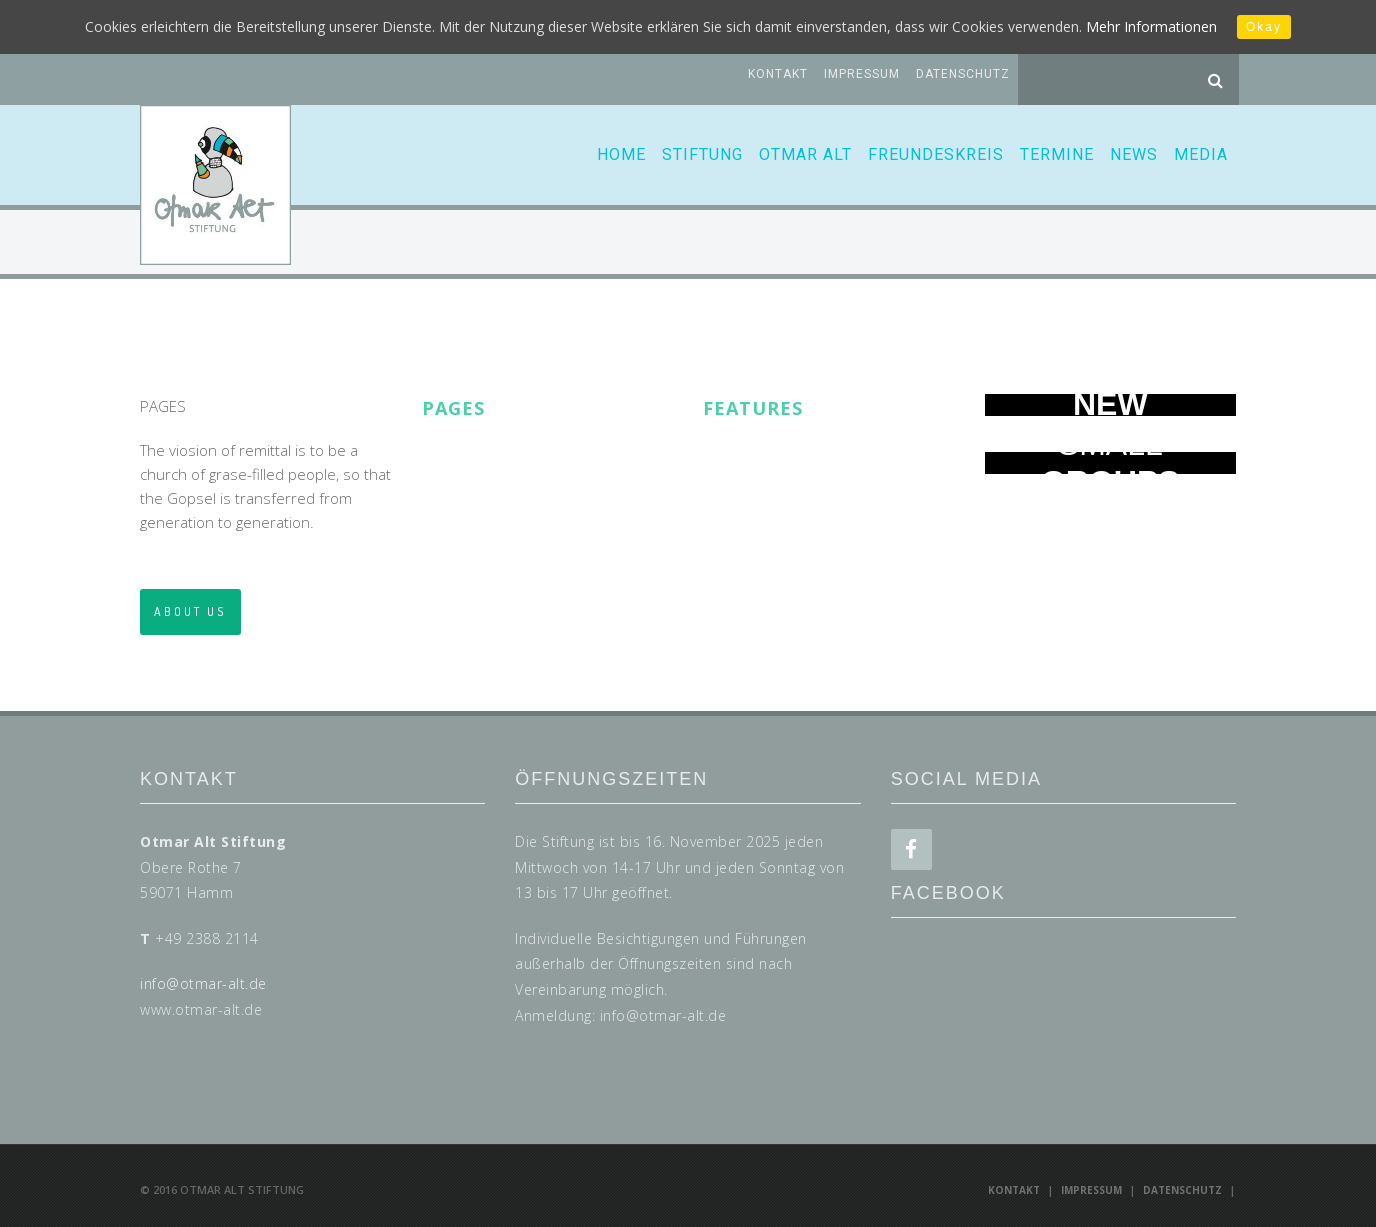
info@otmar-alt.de (203, 983)
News (1134, 154)
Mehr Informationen (1151, 26)
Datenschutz (963, 74)
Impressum (862, 74)
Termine (1057, 154)
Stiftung (702, 154)
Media (1201, 154)
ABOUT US (190, 611)
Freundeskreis (936, 154)
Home (621, 154)
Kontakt (778, 74)
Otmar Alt (805, 154)
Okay (1264, 27)
